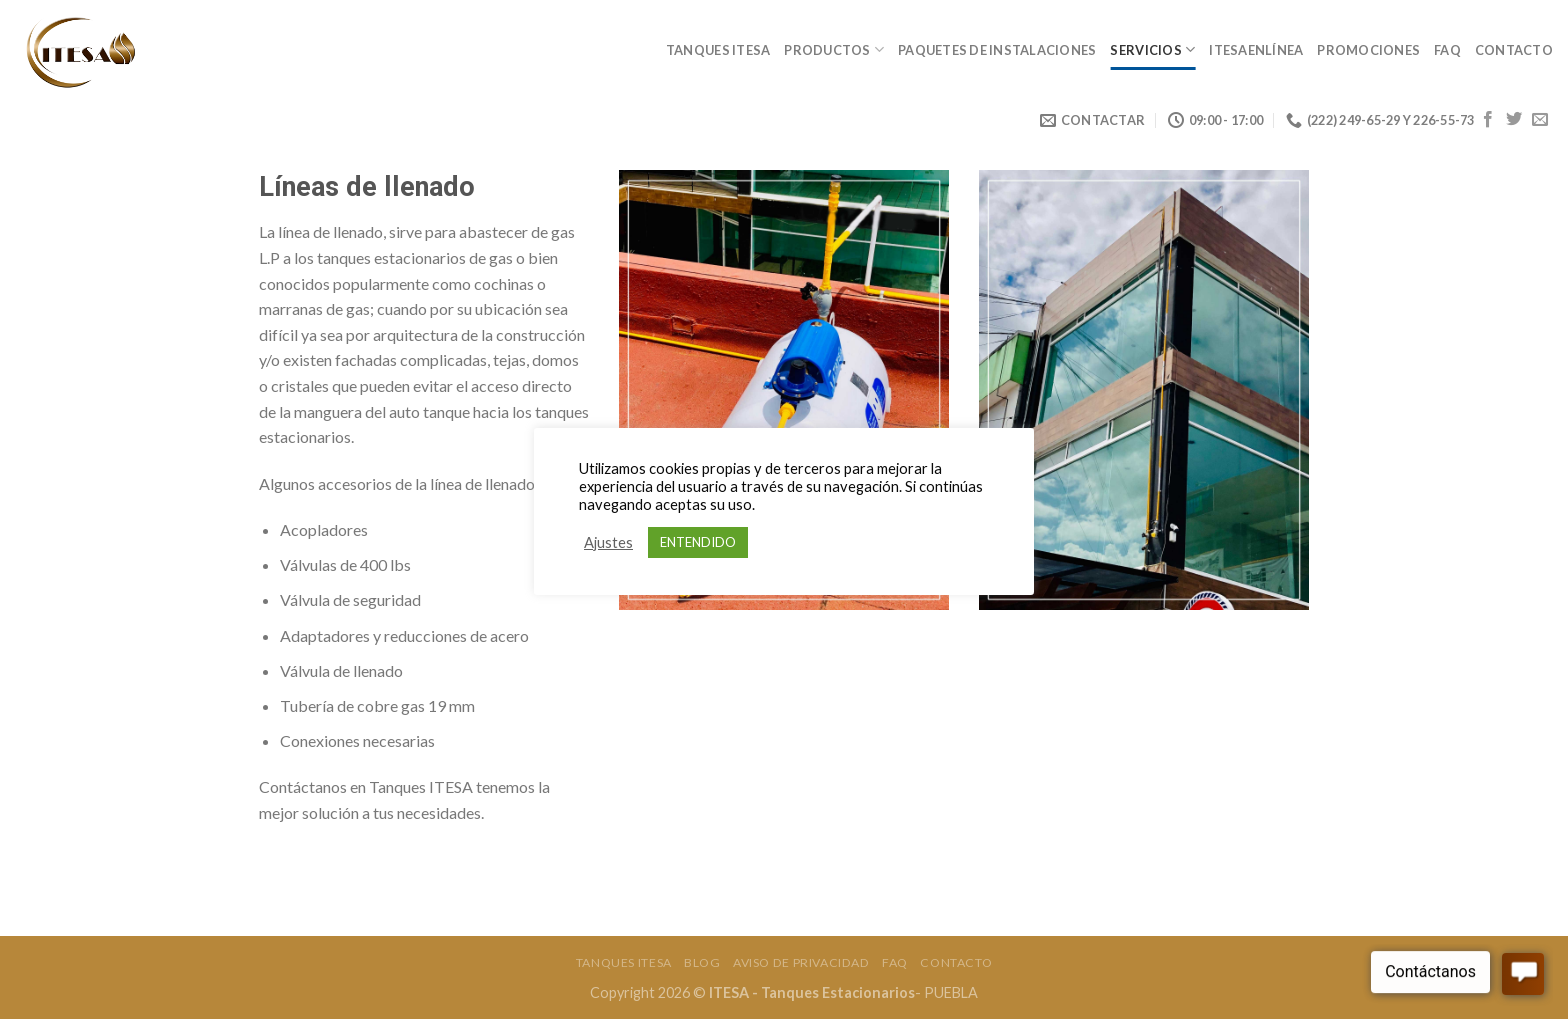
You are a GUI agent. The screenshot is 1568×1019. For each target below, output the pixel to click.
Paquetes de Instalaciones (997, 50)
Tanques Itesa (718, 50)
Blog (702, 962)
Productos (834, 49)
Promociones (1368, 50)
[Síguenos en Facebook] (1488, 120)
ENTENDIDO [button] (698, 542)
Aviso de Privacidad (801, 962)
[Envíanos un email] (1540, 120)
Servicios (1152, 49)
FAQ (1447, 50)
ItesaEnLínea (1256, 50)
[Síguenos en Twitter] (1514, 120)
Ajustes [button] (608, 542)
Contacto (1514, 50)
